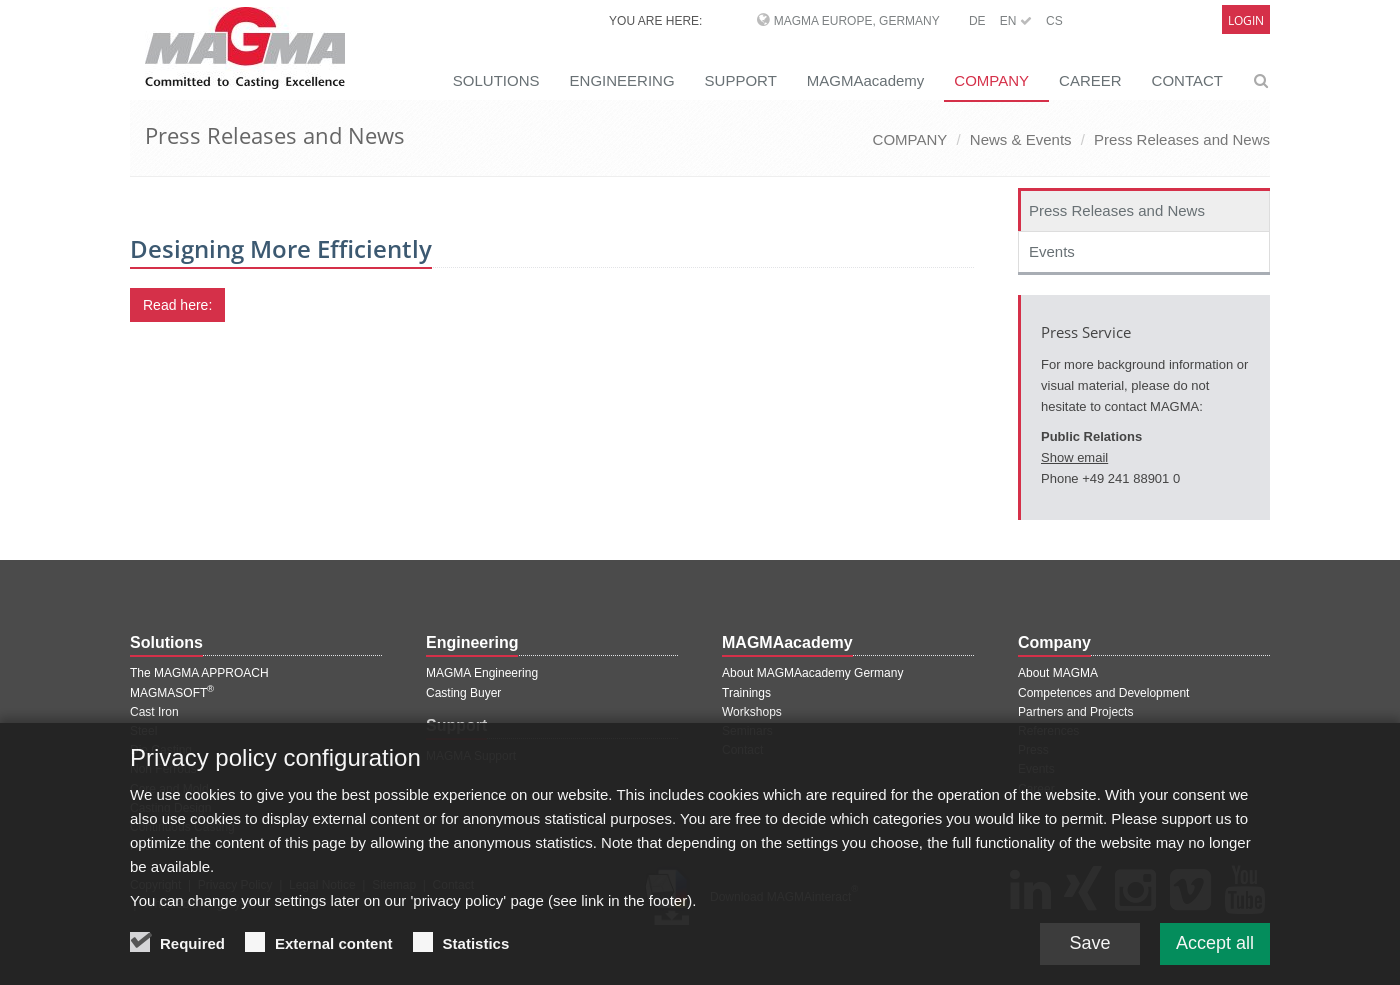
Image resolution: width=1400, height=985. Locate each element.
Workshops (752, 712)
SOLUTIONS (496, 80)
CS (1054, 21)
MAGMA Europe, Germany (857, 21)
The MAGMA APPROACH (199, 673)
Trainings (746, 693)
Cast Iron (154, 712)
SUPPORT (741, 80)
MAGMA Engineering (482, 673)
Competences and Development (1103, 693)
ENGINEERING (622, 80)
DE (977, 21)
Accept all (1215, 959)
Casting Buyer (463, 693)
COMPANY (991, 80)
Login (1246, 20)
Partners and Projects (1075, 712)
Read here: (177, 305)
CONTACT (1187, 80)
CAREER (1090, 80)
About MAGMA (1058, 673)
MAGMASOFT (172, 693)
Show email (1074, 457)
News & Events (1021, 139)
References (1048, 731)
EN (1016, 21)
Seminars (747, 731)
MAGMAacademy (866, 80)
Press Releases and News (1182, 139)
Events (1052, 251)
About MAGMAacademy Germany (812, 673)
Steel (143, 731)
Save (1089, 959)
